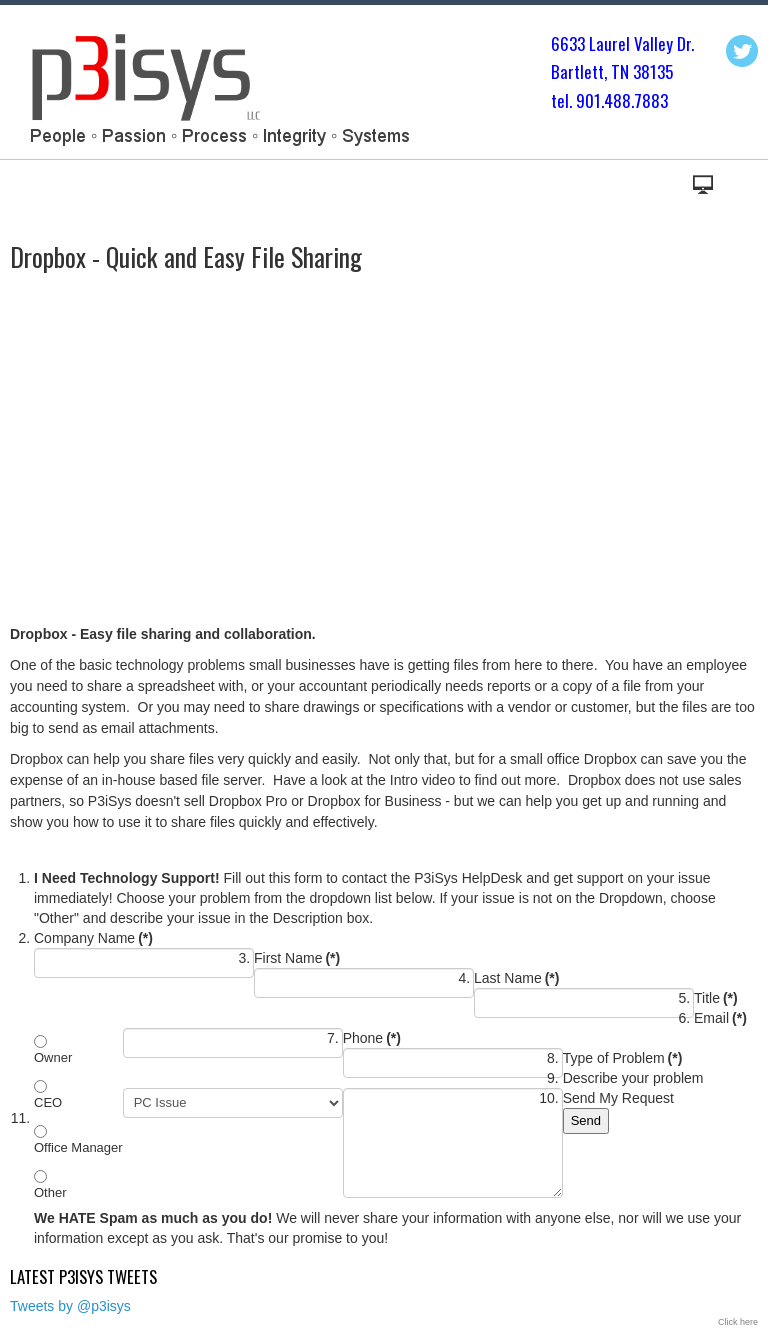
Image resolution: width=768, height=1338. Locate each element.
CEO (48, 1102)
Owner (53, 1057)
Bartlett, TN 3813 (608, 71)
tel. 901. (577, 100)
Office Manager (78, 1147)
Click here (738, 1322)
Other (50, 1192)
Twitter (742, 51)
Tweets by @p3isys (70, 1306)
